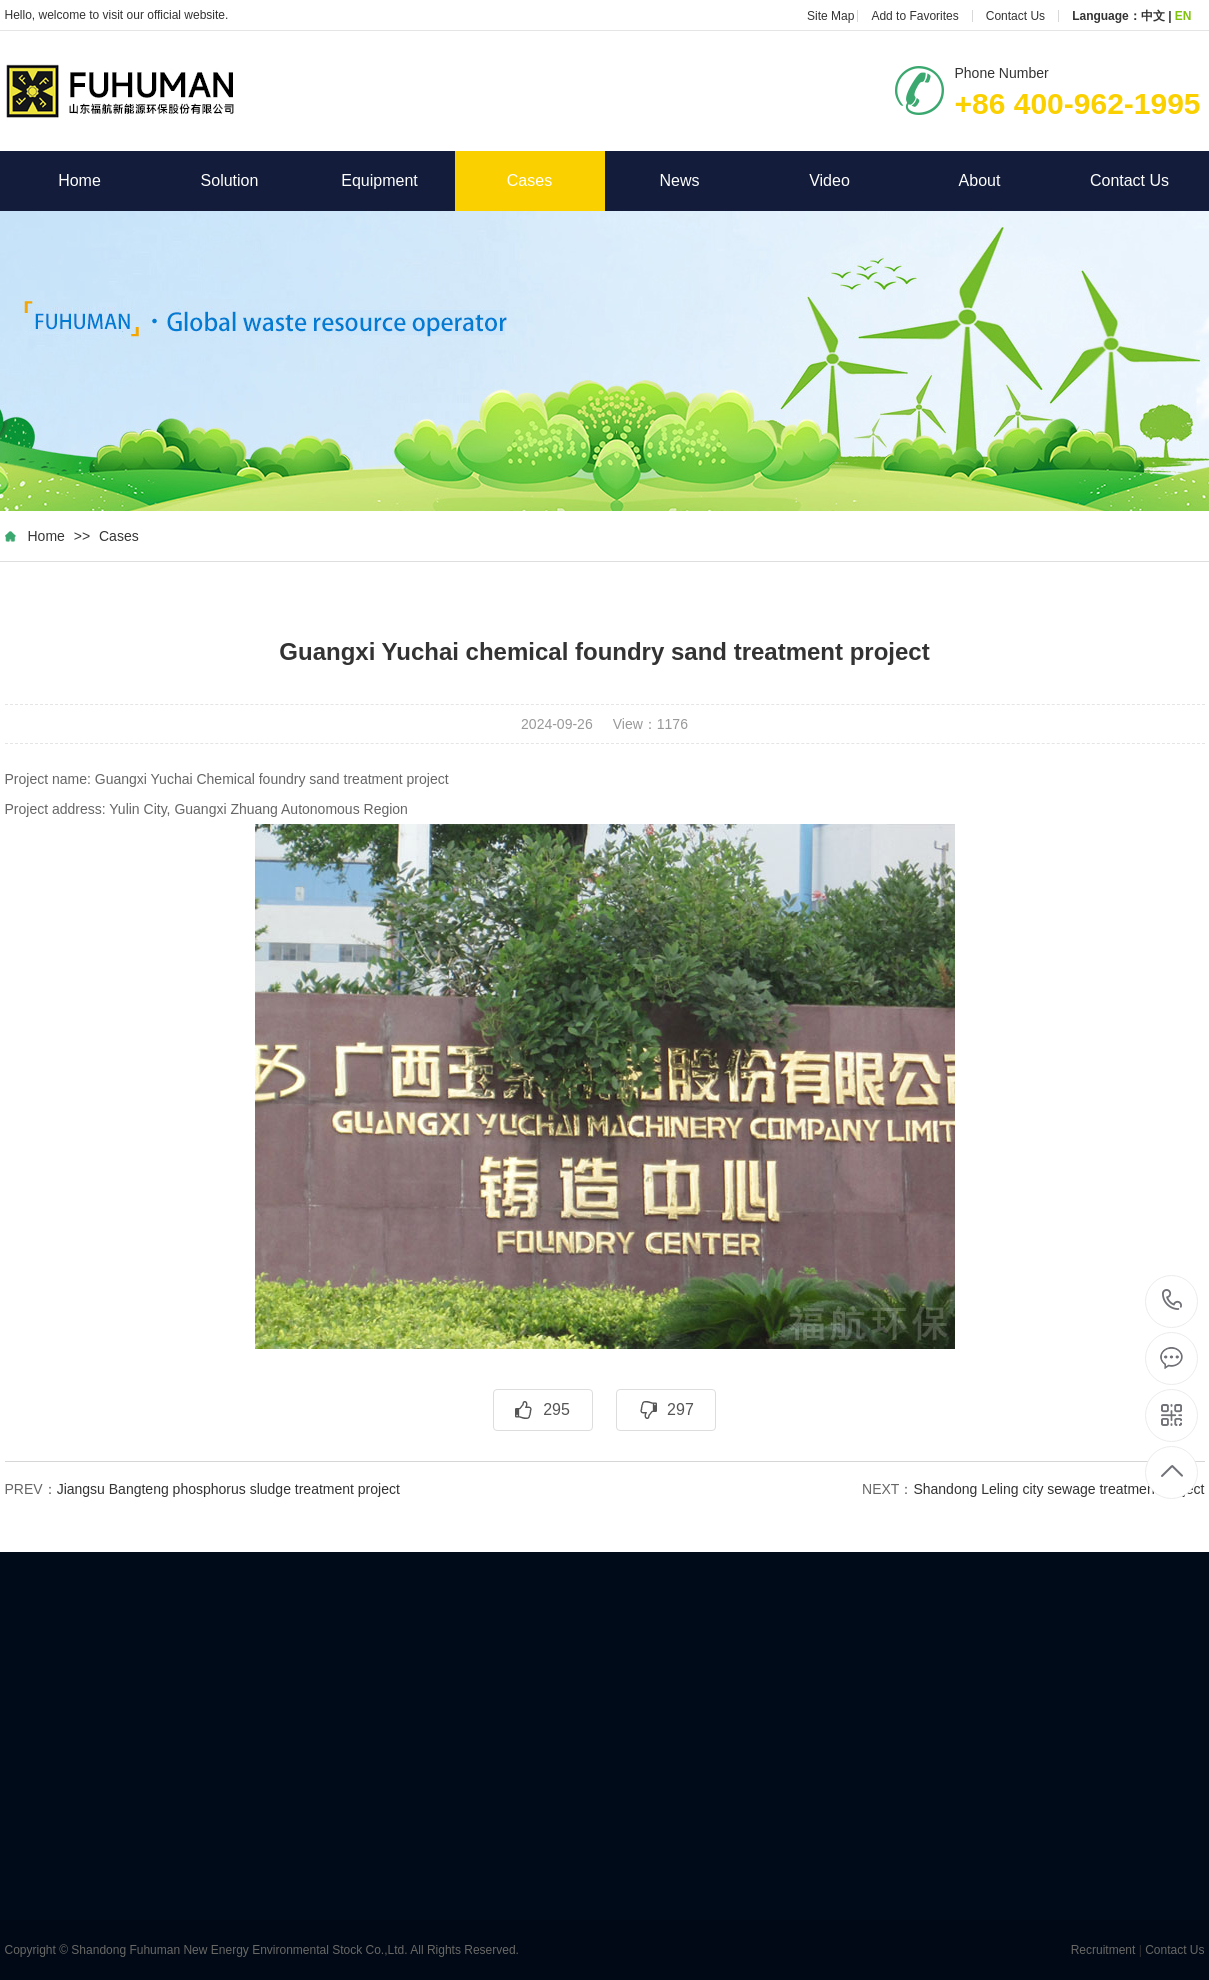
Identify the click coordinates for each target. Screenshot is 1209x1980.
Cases (529, 180)
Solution (253, 180)
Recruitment (1103, 1950)
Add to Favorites (914, 16)
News (706, 180)
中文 (1153, 16)
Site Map (830, 16)
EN (1183, 16)
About (1007, 180)
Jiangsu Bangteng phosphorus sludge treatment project (228, 1489)
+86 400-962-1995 (1172, 1301)
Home (106, 180)
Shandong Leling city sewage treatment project (1058, 1489)
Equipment (397, 180)
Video (856, 180)
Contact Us (1015, 16)
